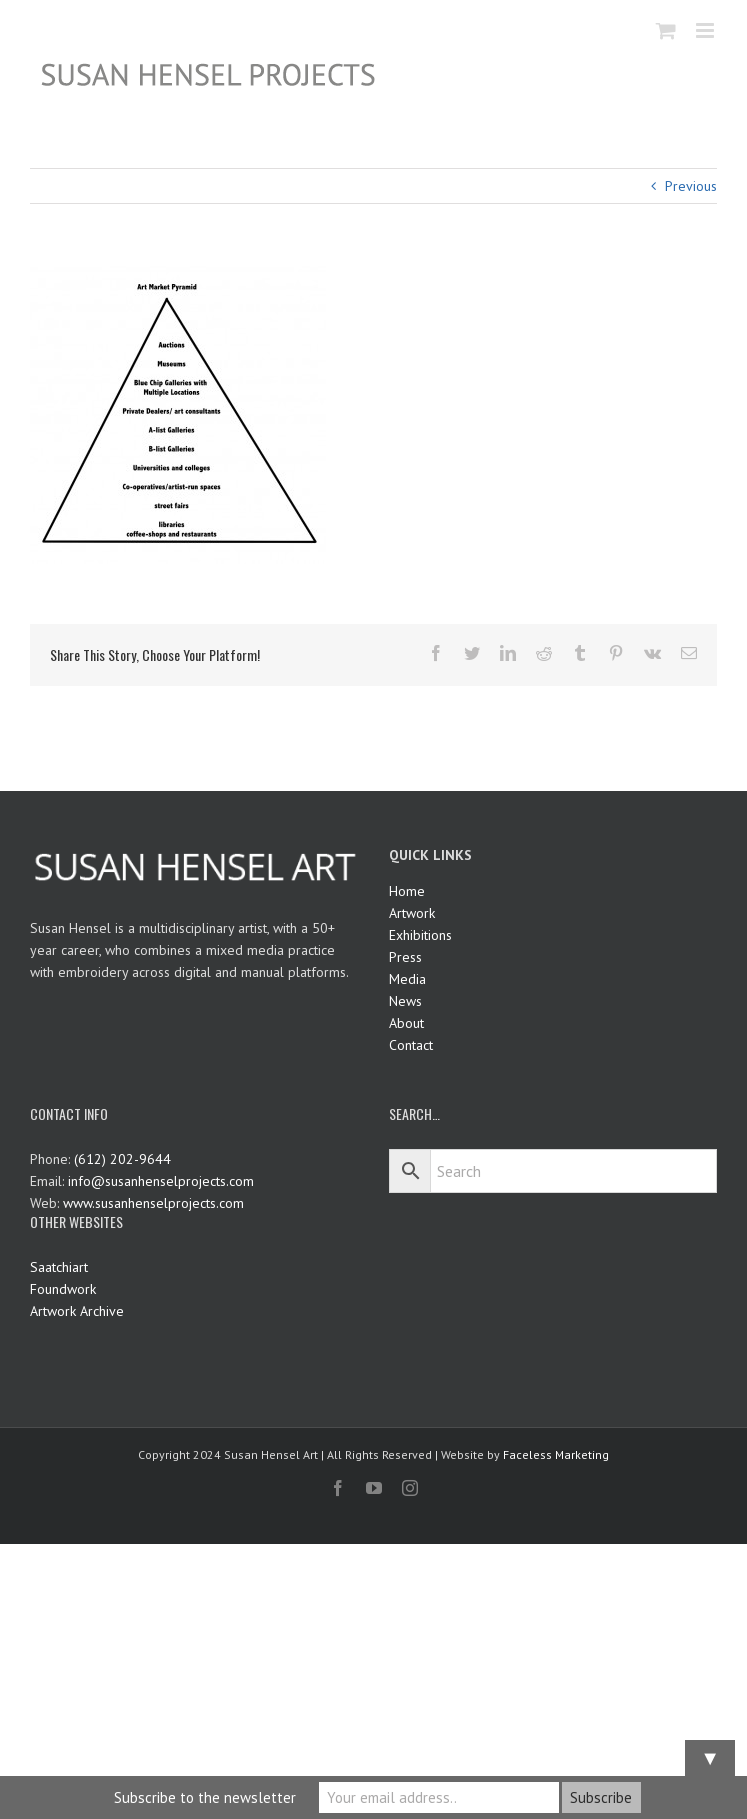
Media (407, 979)
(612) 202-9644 (122, 1159)
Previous (691, 186)
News (405, 1001)
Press (405, 957)
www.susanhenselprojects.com (153, 1203)
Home (407, 891)
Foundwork (63, 1289)
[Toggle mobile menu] (706, 30)
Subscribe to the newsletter (205, 1797)
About (406, 1023)
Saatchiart (59, 1267)
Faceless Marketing (556, 1454)
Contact (411, 1045)
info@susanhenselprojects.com (161, 1181)
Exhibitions (420, 935)
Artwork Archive (77, 1311)
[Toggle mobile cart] (666, 30)
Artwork (412, 913)
